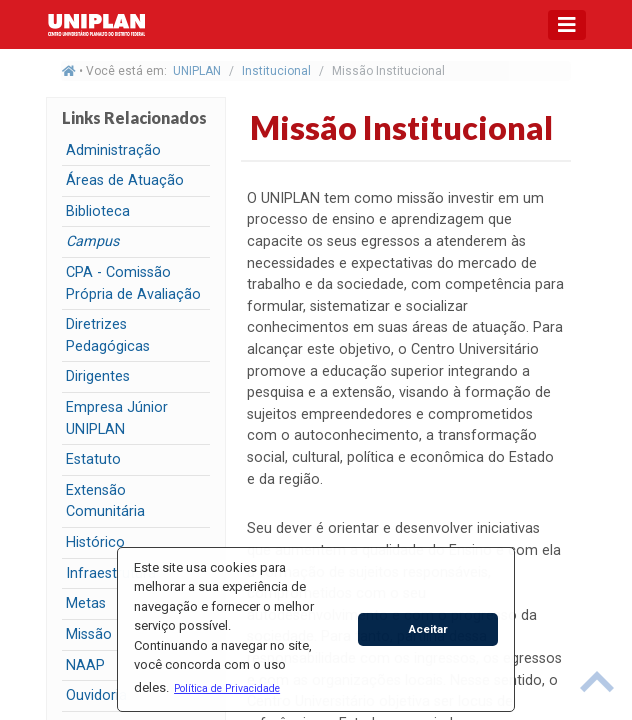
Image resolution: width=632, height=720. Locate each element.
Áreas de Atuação (125, 180)
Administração (113, 150)
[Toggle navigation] (567, 25)
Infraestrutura (111, 573)
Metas (86, 603)
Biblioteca (98, 211)
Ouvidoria (96, 695)
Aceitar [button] (428, 629)
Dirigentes (98, 376)
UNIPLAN (197, 71)
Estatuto (93, 459)
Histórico (95, 542)
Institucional (276, 71)
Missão (89, 634)
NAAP (85, 665)
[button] (227, 688)
